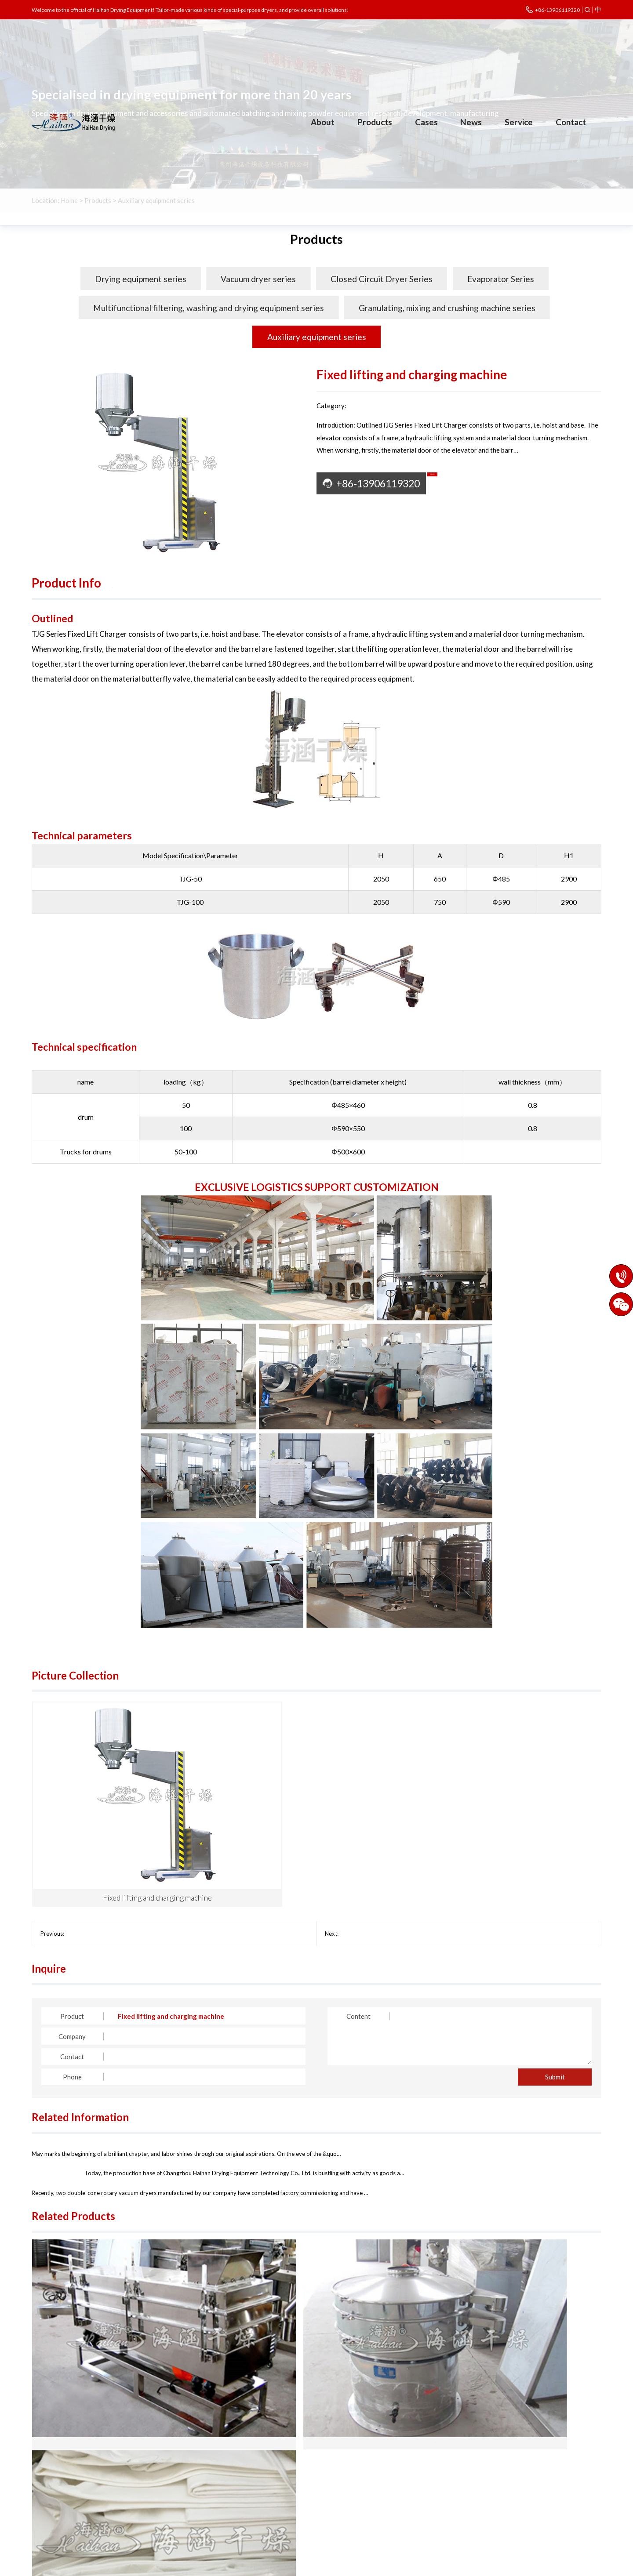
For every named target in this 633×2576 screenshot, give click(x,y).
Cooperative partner (62, 2507)
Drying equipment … (172, 2454)
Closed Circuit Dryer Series (382, 279)
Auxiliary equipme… (171, 2493)
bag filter (507, 2350)
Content (358, 1922)
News (471, 122)
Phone (72, 1982)
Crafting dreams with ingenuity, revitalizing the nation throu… (139, 2060)
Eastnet (450, 2565)
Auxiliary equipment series (316, 337)
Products (374, 122)
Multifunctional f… (170, 2480)
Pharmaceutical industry (338, 2467)
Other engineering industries (345, 2507)
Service (519, 122)
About (323, 122)
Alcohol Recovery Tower (96, 1839)
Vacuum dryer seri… (251, 2454)
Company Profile (56, 2454)
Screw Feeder (357, 1839)
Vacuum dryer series (258, 279)
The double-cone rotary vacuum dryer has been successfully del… (144, 2117)
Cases (426, 122)
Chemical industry (329, 2454)
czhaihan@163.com (504, 2493)
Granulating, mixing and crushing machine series (447, 308)
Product (72, 1922)
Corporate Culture (59, 2467)
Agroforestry (322, 2493)
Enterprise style (55, 2493)
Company (72, 1942)
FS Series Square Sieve (127, 2350)
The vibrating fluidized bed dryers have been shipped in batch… (437, 2060)
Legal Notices (382, 2565)
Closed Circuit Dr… (171, 2467)
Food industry (323, 2480)
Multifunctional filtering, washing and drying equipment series (208, 308)
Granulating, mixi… (250, 2480)
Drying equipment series (140, 279)
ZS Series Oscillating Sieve (317, 2350)
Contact (571, 122)
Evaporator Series (500, 279)
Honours (44, 2480)
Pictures (135, 582)
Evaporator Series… (252, 2467)
